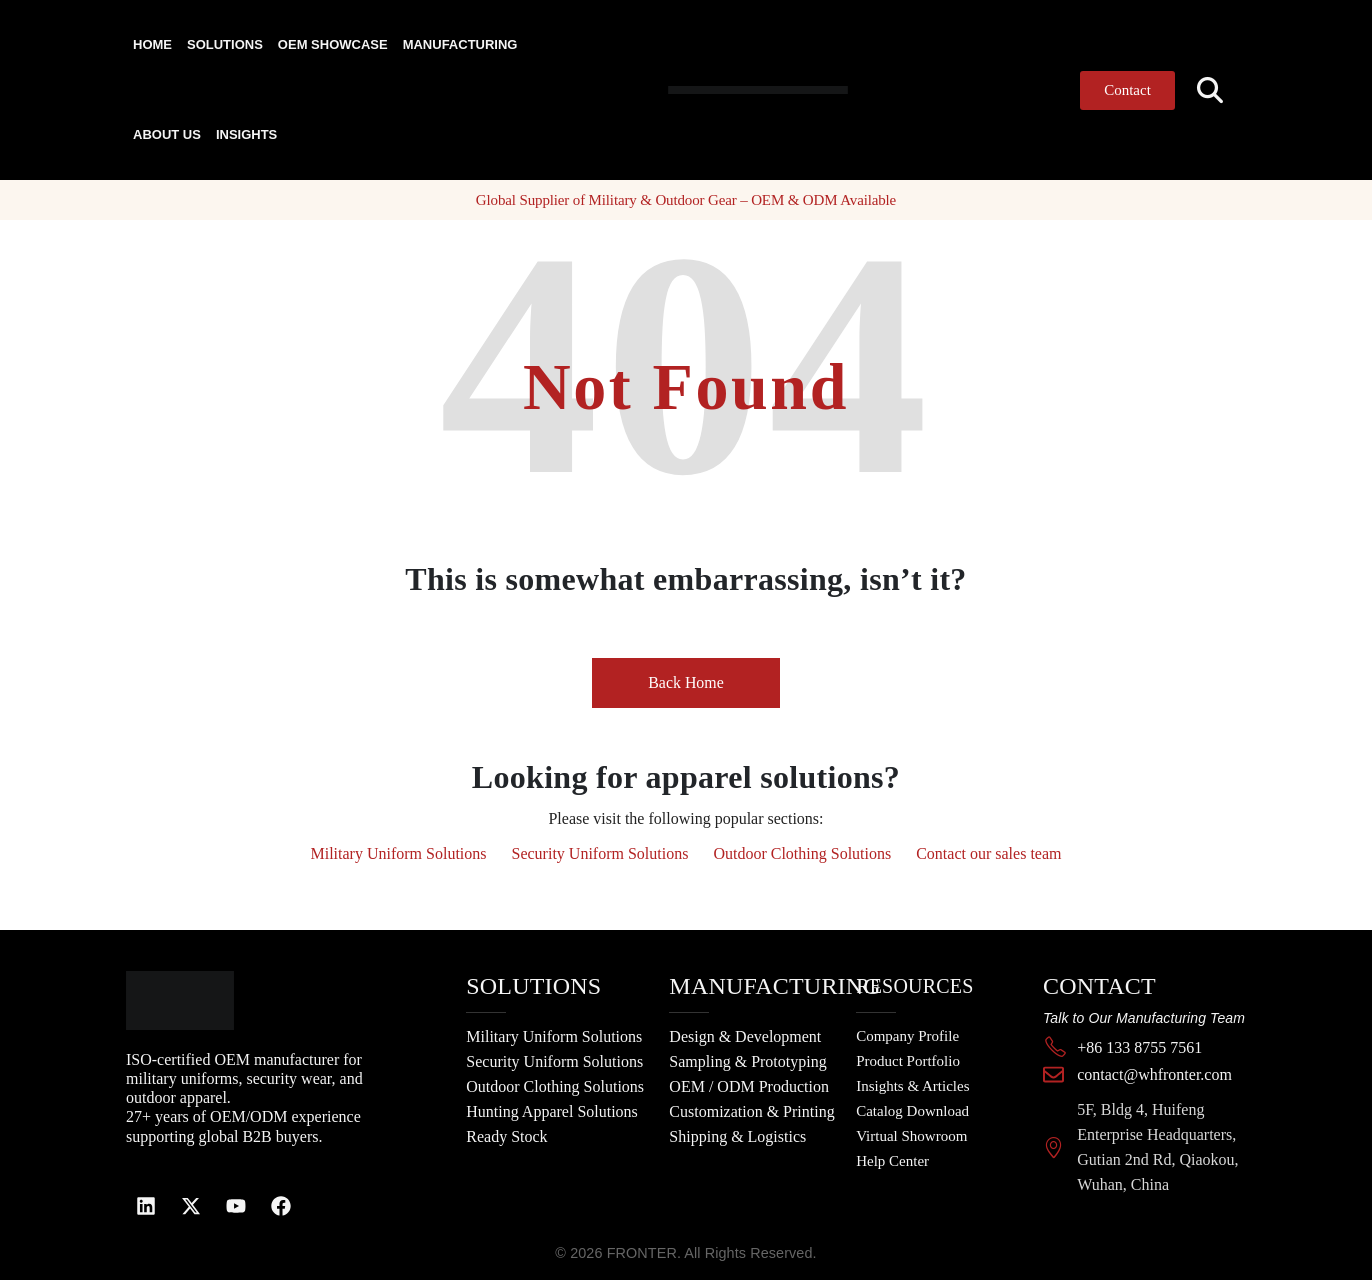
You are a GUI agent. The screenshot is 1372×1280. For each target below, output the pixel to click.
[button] (1210, 90)
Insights (246, 134)
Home (152, 44)
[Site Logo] (719, 89)
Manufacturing (460, 44)
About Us (167, 134)
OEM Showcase (333, 44)
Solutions (225, 44)
